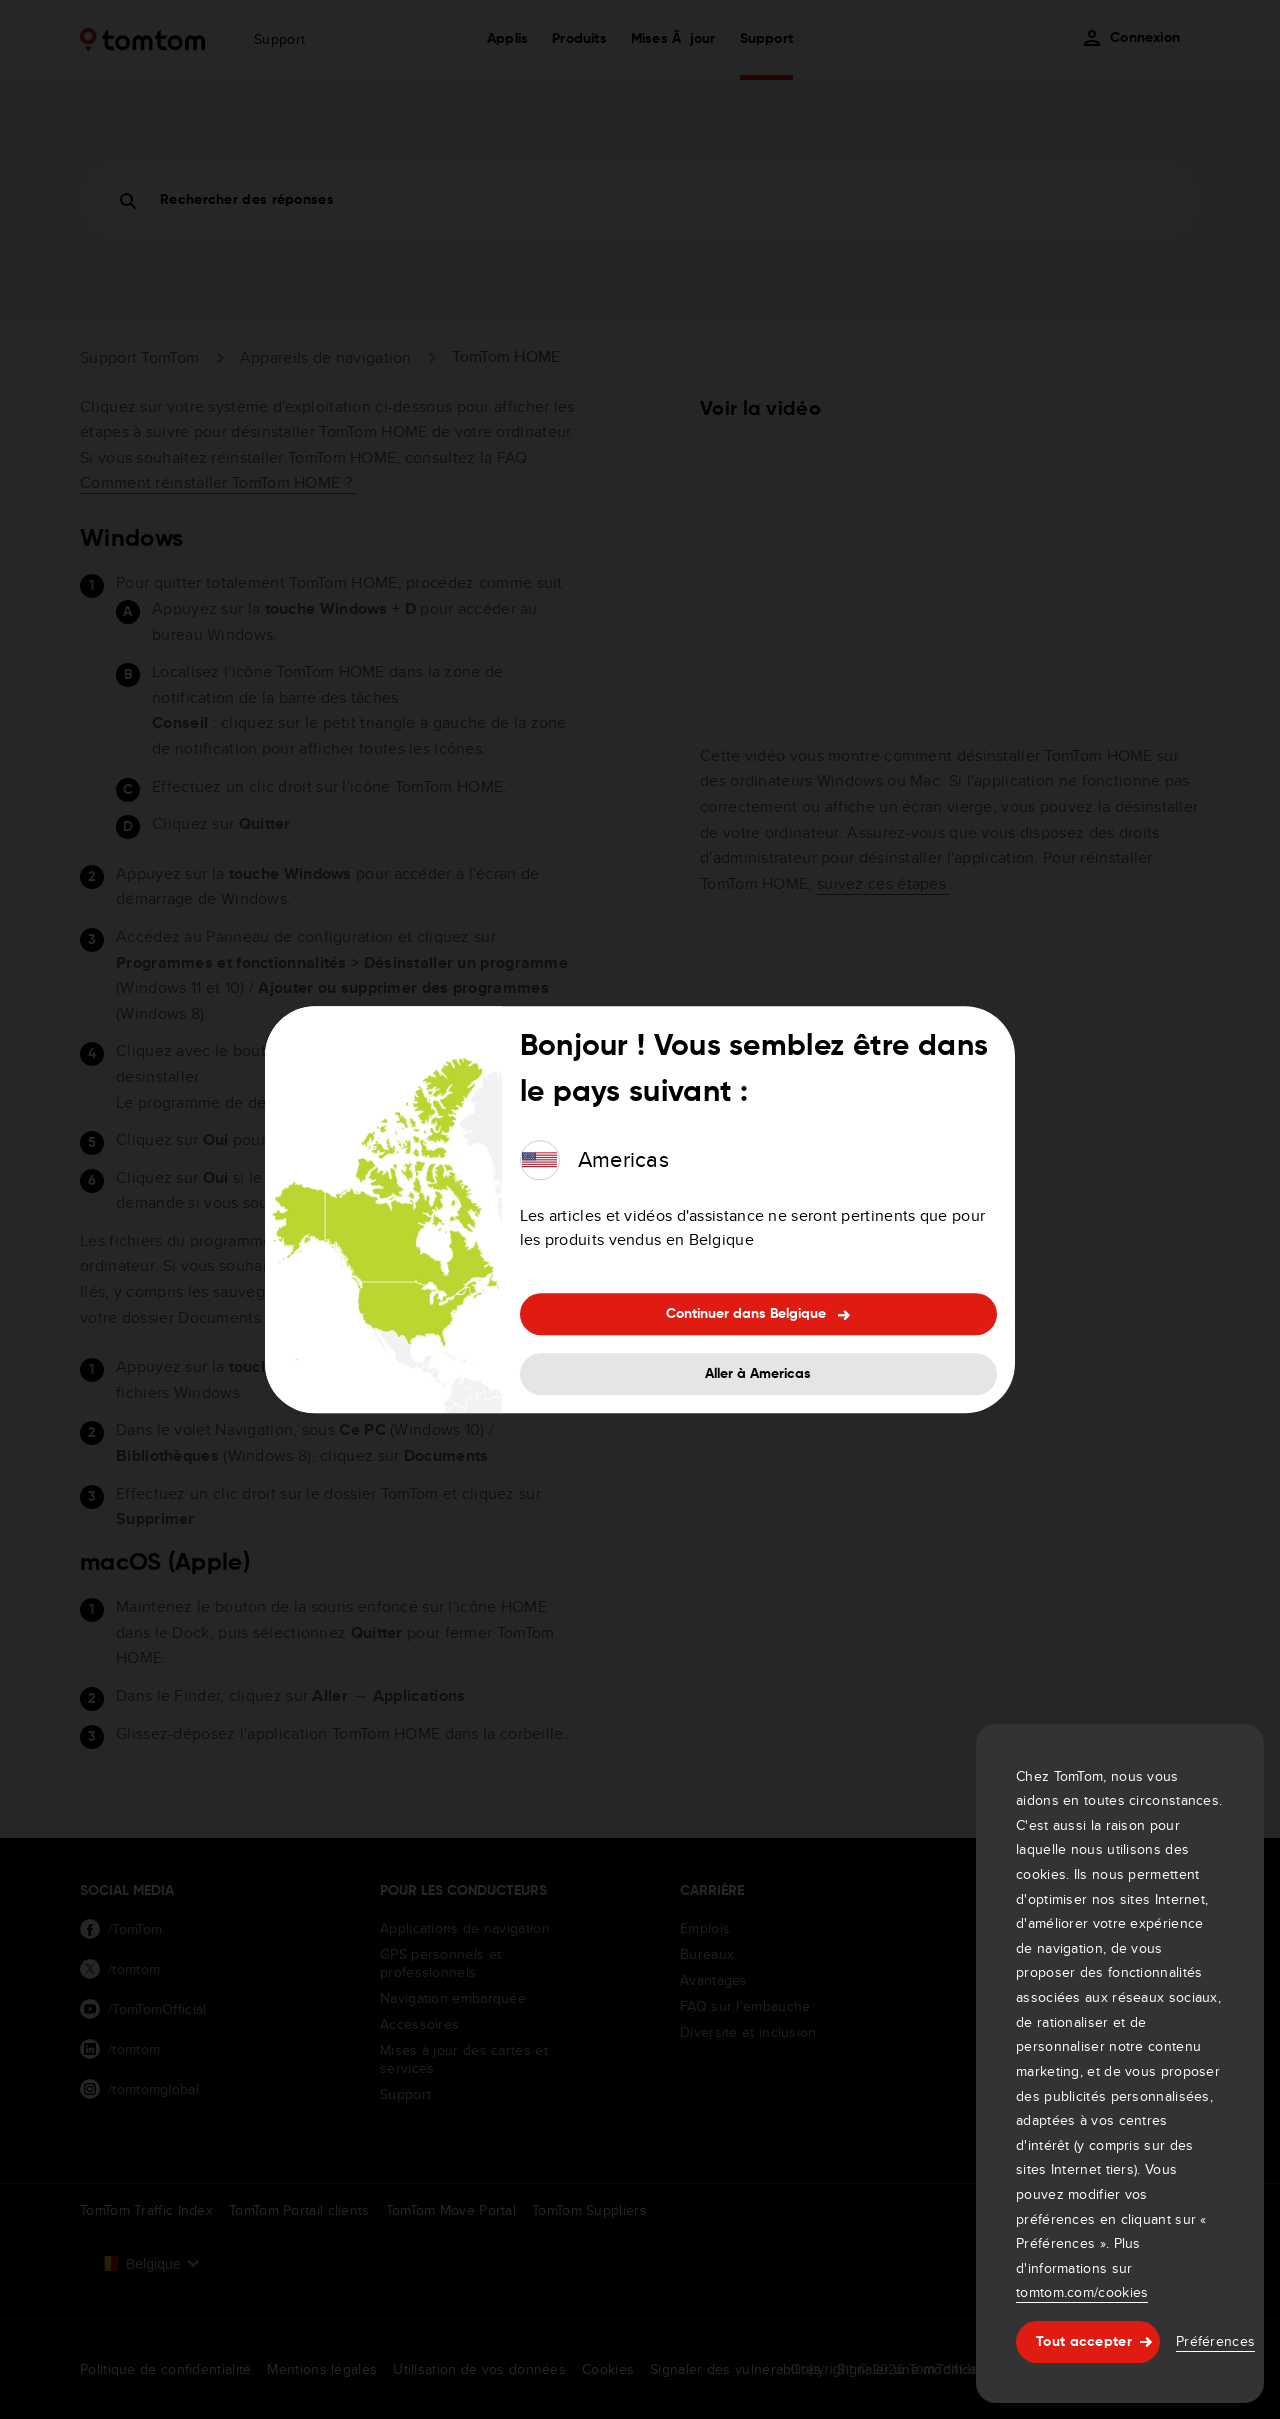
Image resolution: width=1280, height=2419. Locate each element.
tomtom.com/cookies (1082, 2292)
